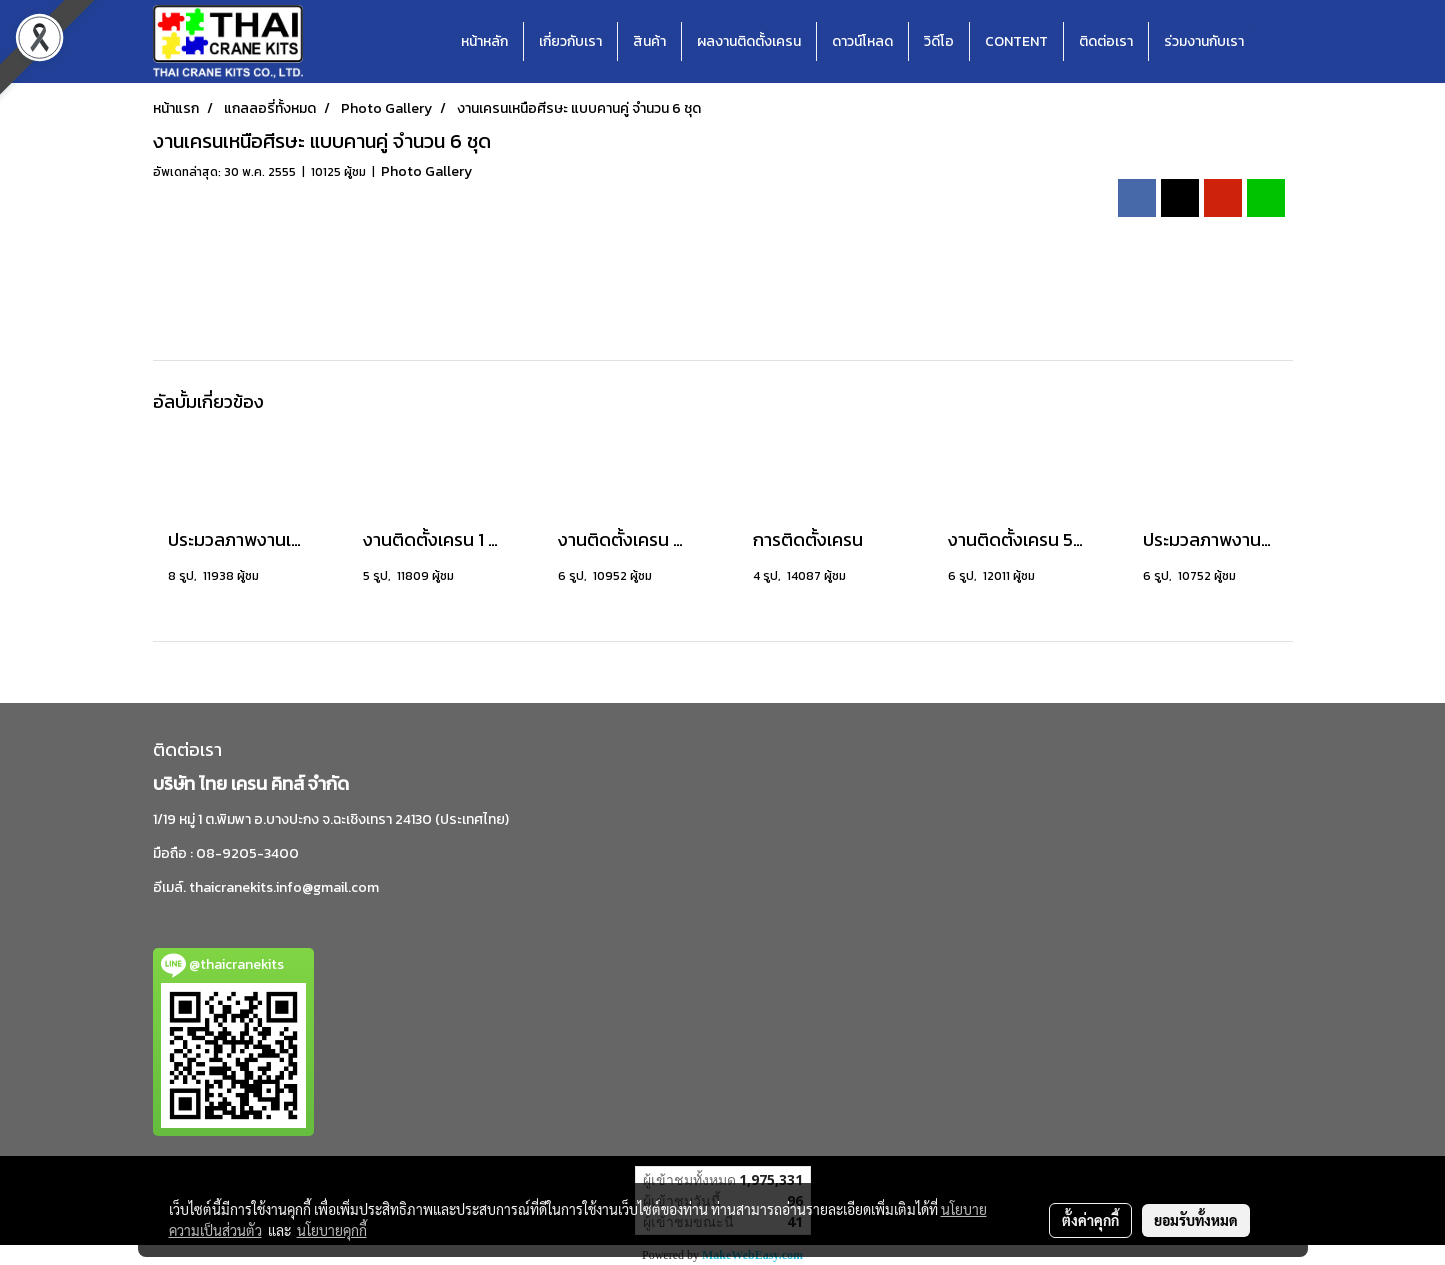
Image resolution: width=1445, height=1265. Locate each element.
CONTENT (1016, 41)
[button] (1277, 42)
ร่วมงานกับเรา (1204, 41)
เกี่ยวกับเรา (570, 41)
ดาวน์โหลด (862, 41)
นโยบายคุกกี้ (332, 1230)
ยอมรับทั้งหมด (1196, 1220)
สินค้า (649, 41)
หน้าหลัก (484, 41)
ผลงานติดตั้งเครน (749, 41)
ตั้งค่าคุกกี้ (1090, 1220)
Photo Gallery (426, 171)
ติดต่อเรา (1106, 41)
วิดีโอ (939, 41)
